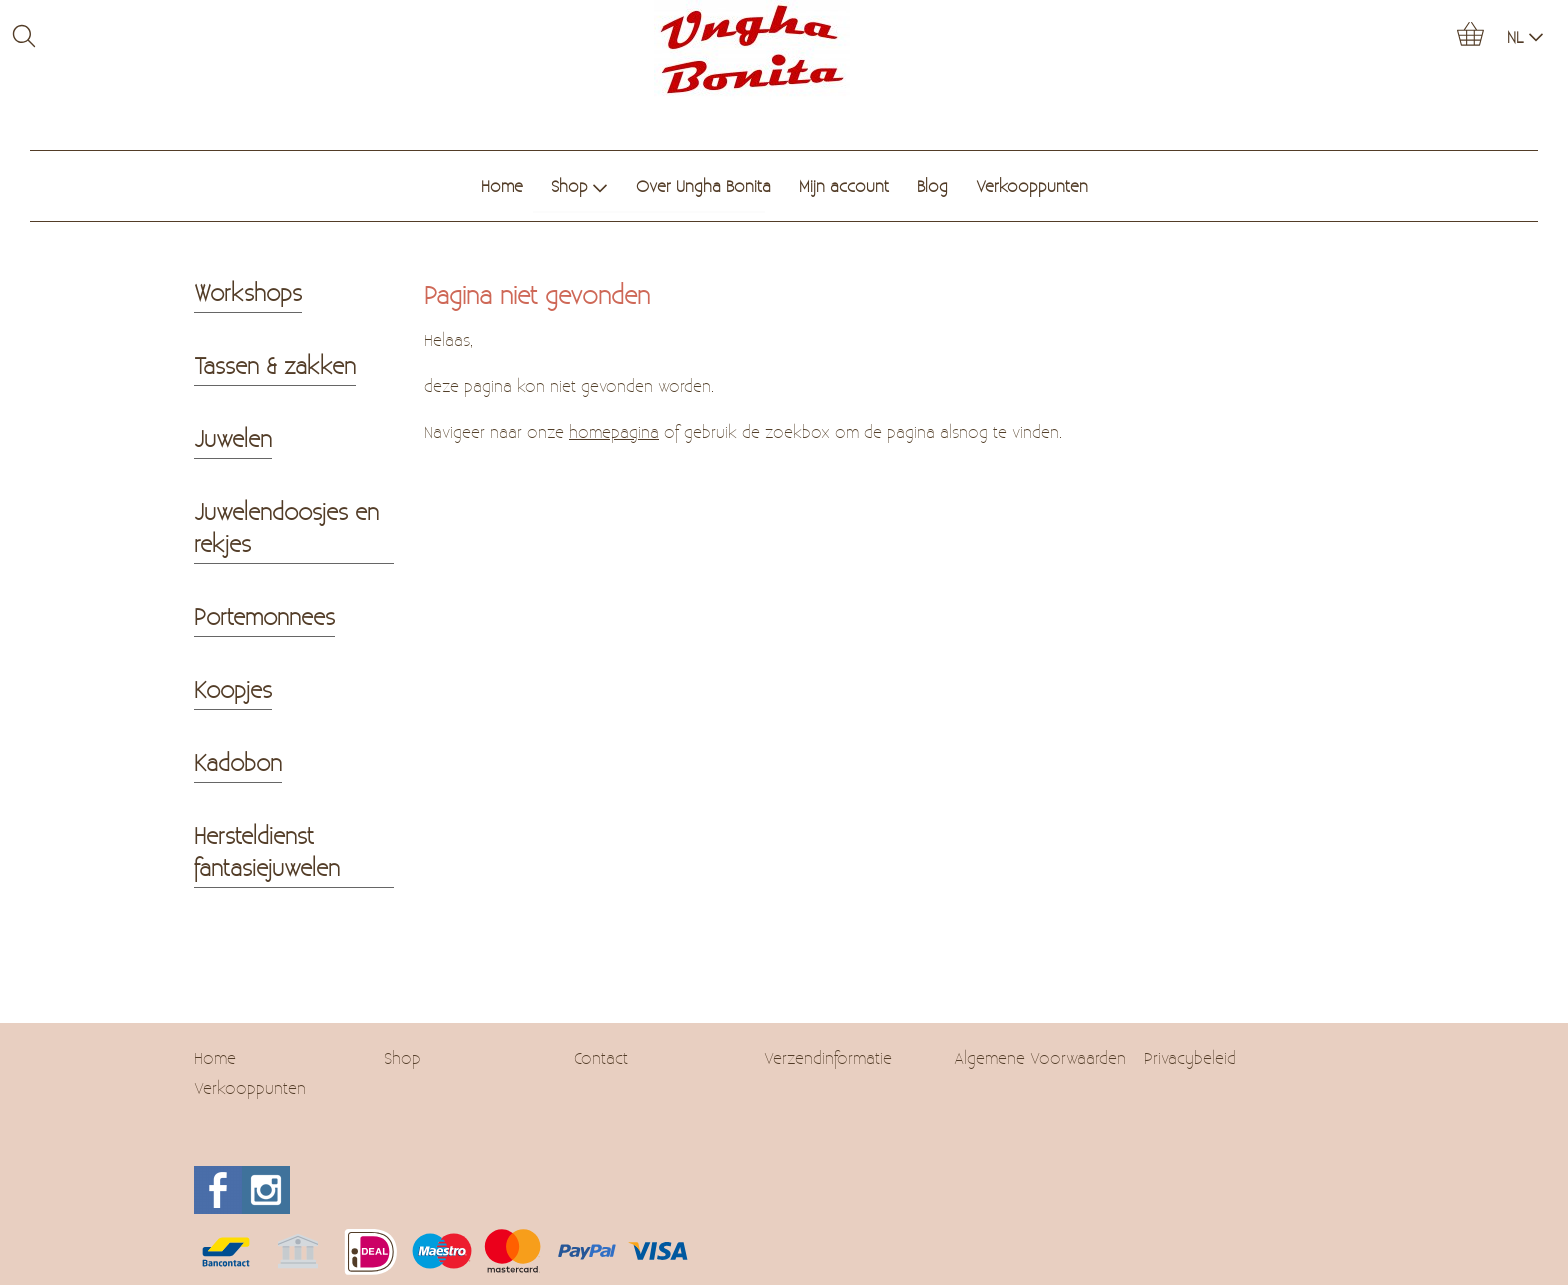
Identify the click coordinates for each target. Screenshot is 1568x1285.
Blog (932, 185)
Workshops (248, 292)
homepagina (614, 431)
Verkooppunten (1032, 185)
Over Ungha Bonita (703, 185)
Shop (579, 185)
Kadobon (238, 762)
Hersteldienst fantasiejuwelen (267, 851)
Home (502, 185)
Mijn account (844, 185)
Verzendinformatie (828, 1057)
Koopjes (233, 689)
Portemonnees (264, 616)
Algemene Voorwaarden (1040, 1057)
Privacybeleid (1190, 1057)
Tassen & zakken (275, 365)
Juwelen (233, 438)
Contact (601, 1057)
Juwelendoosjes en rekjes (286, 527)
